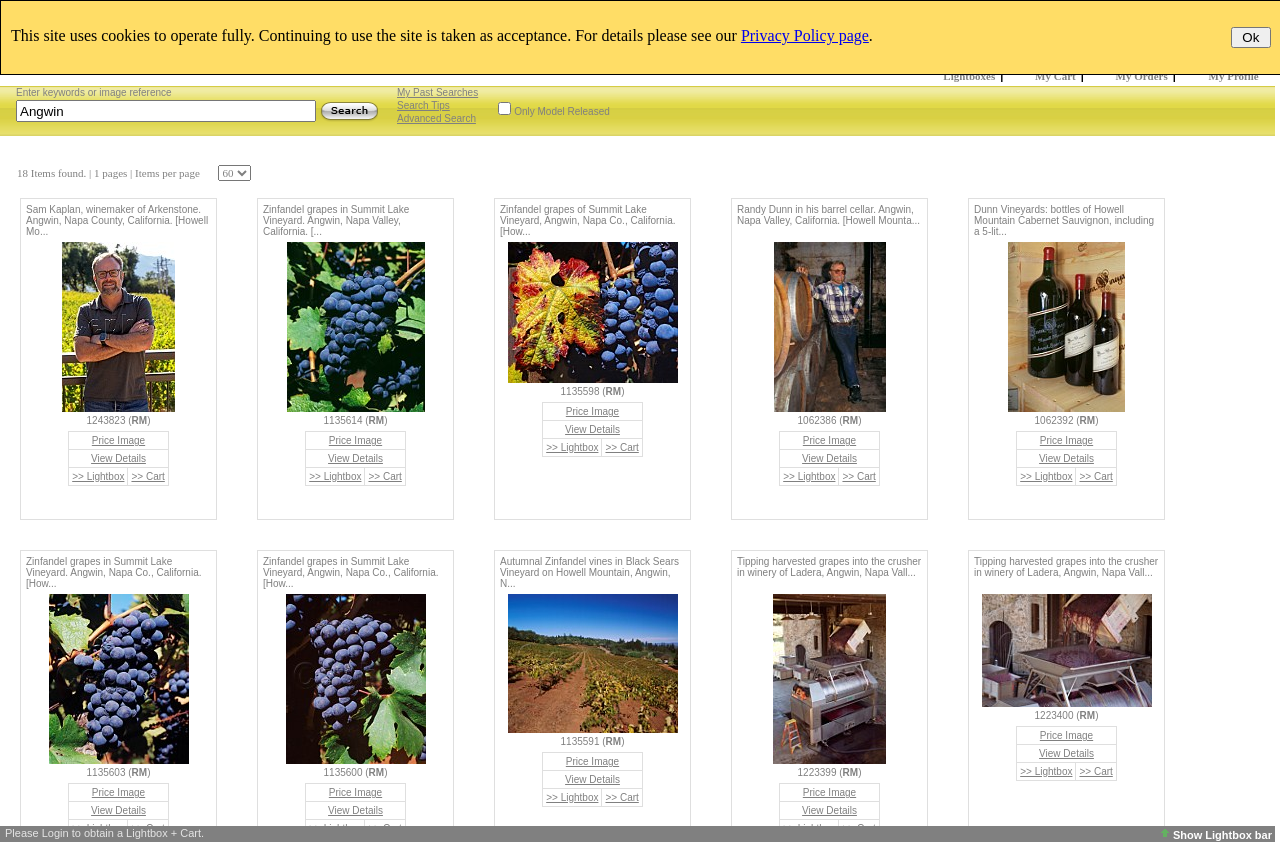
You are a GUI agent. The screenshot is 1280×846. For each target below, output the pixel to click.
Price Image (118, 440)
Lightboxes (969, 76)
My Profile (1234, 76)
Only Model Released (562, 111)
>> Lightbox (98, 476)
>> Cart (147, 476)
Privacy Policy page (805, 35)
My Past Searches (437, 92)
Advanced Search (436, 118)
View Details (118, 458)
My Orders (1142, 76)
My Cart (1055, 76)
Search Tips (423, 105)
